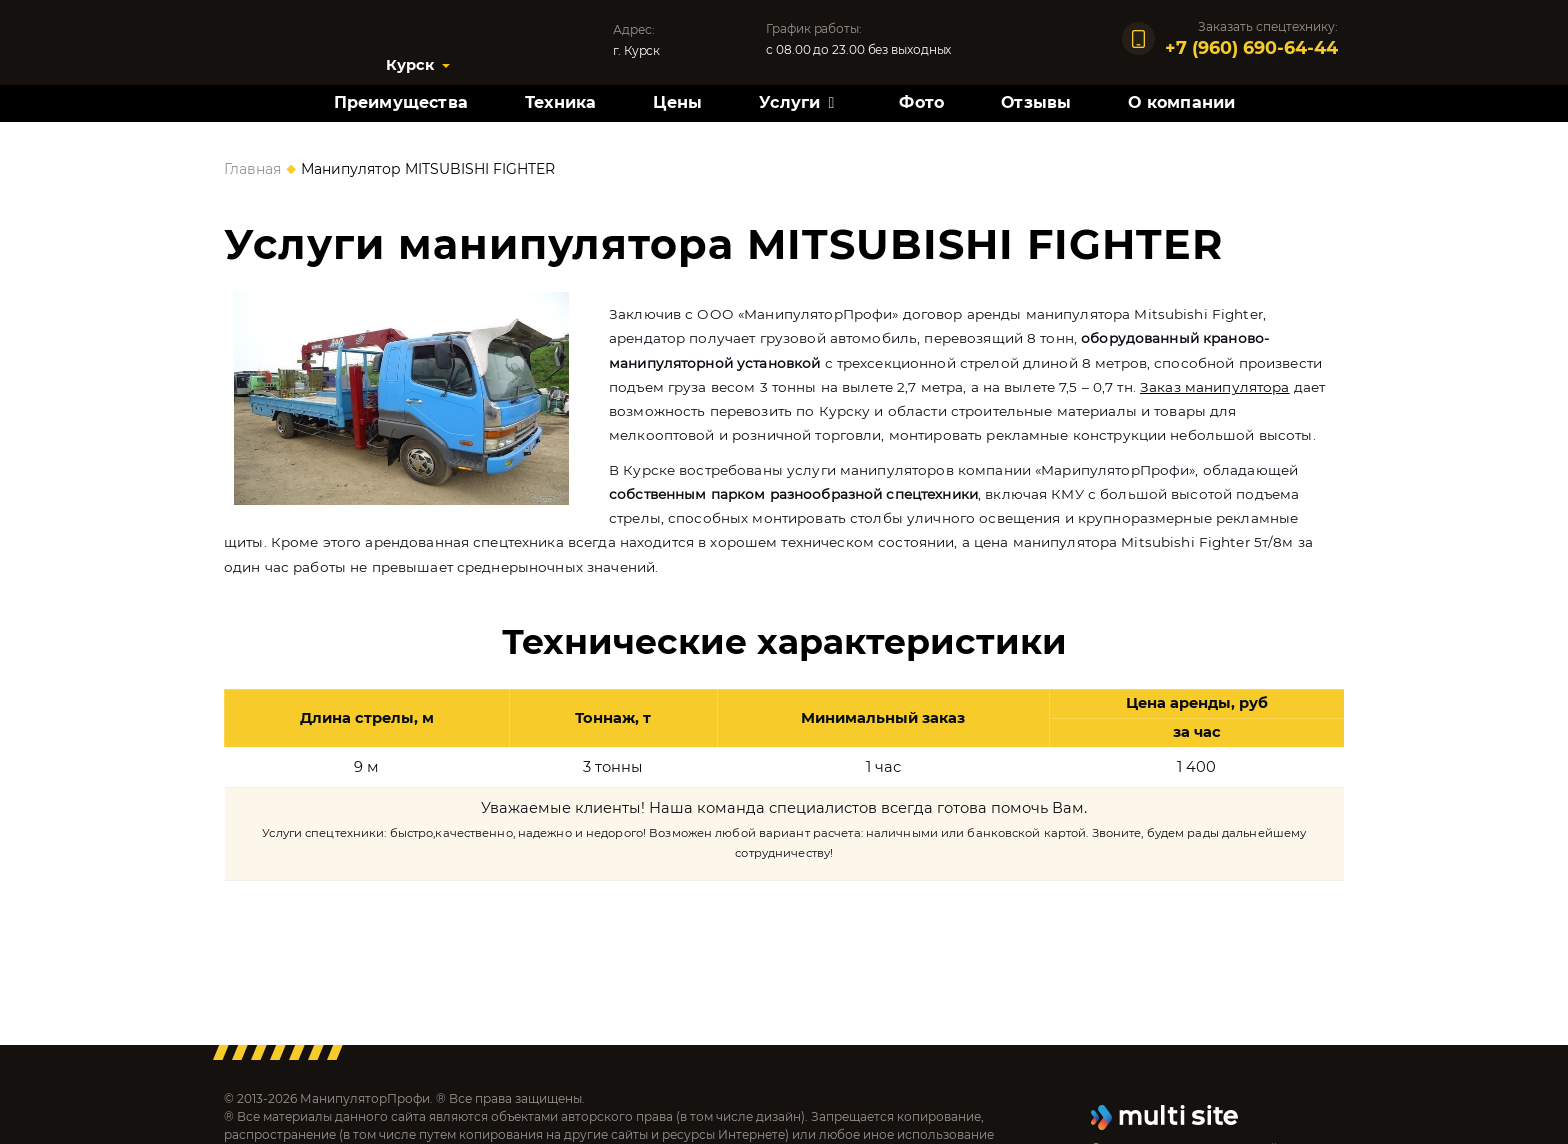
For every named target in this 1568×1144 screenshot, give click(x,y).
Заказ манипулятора (1214, 387)
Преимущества (401, 102)
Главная (252, 169)
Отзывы (1036, 102)
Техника (560, 102)
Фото (921, 102)
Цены (677, 102)
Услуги (789, 102)
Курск (410, 65)
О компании (1181, 102)
